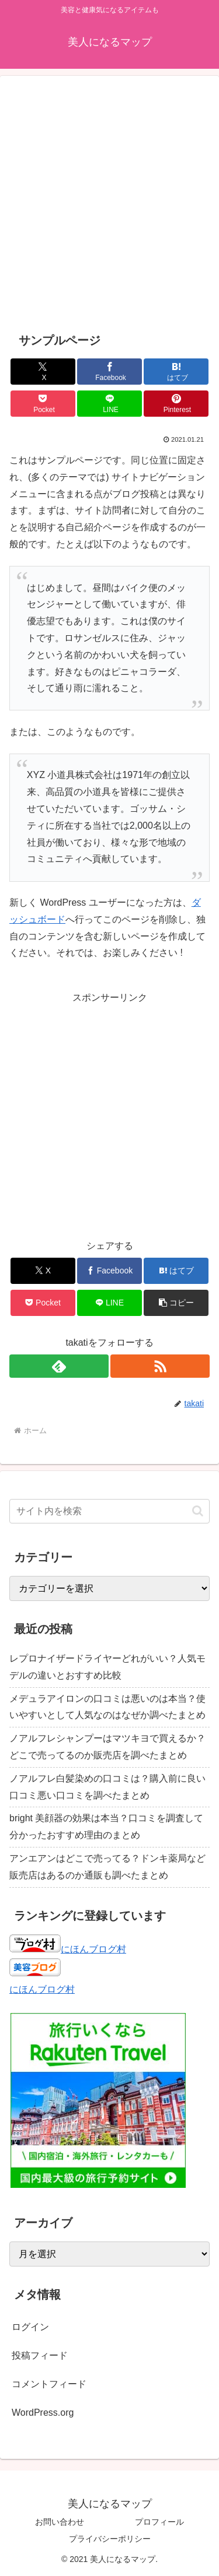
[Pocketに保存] (43, 403)
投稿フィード (40, 2355)
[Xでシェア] (43, 371)
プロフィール (159, 2521)
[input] (109, 1511)
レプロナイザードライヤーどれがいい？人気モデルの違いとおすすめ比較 (107, 1666)
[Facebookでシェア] (109, 371)
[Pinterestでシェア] (176, 403)
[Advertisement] (109, 203)
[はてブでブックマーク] (176, 371)
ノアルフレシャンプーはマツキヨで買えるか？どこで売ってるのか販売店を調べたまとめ (107, 1746)
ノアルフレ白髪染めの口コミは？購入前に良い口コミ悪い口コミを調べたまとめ (107, 1786)
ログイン (30, 2327)
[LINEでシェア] (109, 403)
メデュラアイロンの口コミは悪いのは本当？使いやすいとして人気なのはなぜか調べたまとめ (107, 1707)
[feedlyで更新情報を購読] (59, 1366)
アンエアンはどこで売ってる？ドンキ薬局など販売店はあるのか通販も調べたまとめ (107, 1866)
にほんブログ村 (67, 1949)
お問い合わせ (59, 2521)
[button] (176, 1303)
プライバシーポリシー (110, 2538)
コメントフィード (49, 2384)
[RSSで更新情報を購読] (160, 1366)
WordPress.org (43, 2412)
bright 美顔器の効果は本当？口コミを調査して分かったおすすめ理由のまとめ (106, 1826)
